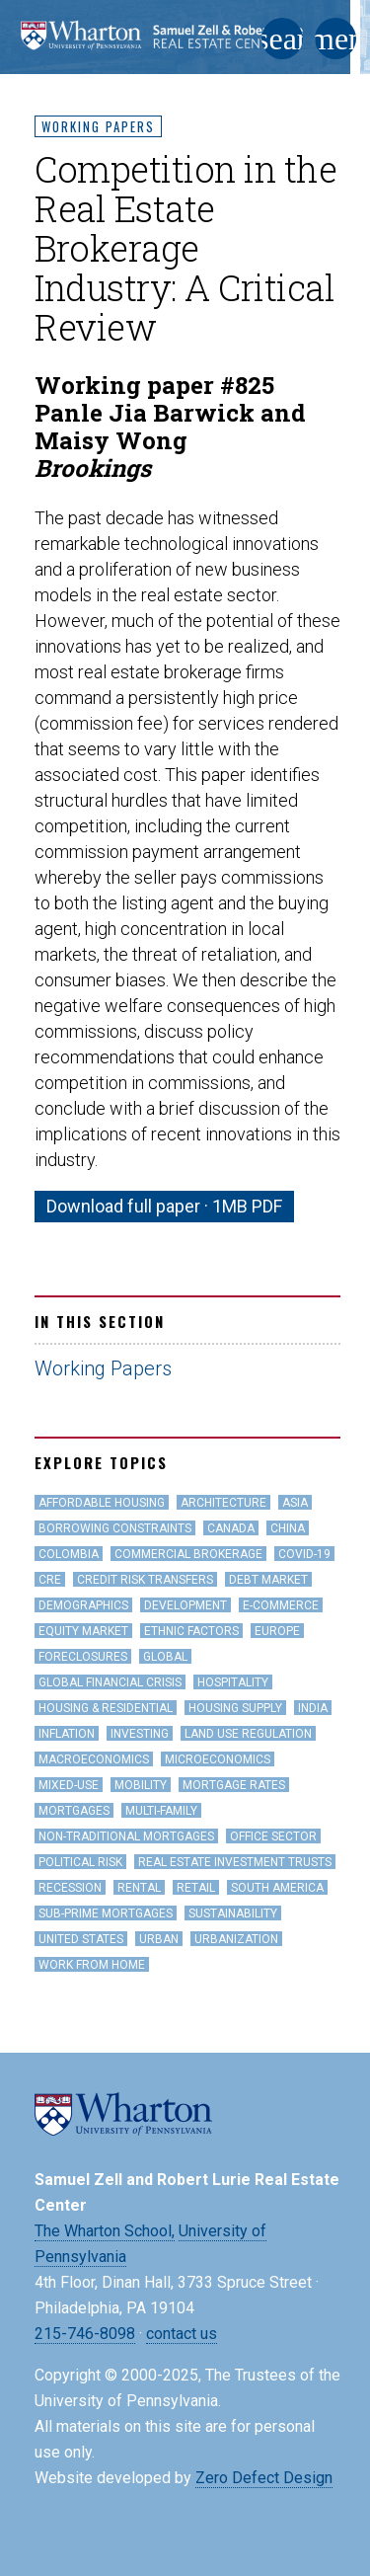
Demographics (83, 1605)
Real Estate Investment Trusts (235, 1862)
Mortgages (74, 1811)
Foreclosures (82, 1657)
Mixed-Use (68, 1785)
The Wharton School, (105, 2231)
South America (277, 1888)
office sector (273, 1836)
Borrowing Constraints (114, 1528)
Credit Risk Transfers (145, 1580)
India (313, 1708)
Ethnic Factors (191, 1631)
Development (185, 1605)
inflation (66, 1734)
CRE (49, 1580)
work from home (91, 1965)
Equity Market (83, 1631)
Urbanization (236, 1939)
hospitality (232, 1682)
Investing (140, 1734)
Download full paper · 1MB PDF (164, 1206)
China (287, 1528)
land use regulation (248, 1734)
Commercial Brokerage (188, 1554)
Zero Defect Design (264, 2477)
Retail (196, 1888)
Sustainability (232, 1913)
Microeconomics (217, 1759)
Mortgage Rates (234, 1785)
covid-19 (304, 1554)
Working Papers (98, 126)
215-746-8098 (85, 2333)
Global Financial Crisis (110, 1682)
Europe (277, 1631)
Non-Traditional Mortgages (126, 1836)
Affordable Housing (101, 1503)
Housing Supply (235, 1708)
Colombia (68, 1554)
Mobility (140, 1785)
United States (80, 1939)
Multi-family (161, 1811)
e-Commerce (281, 1605)
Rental (139, 1888)
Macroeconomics (93, 1759)
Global (165, 1657)
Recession (70, 1888)
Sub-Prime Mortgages (105, 1913)
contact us (181, 2333)
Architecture (223, 1503)
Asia (295, 1503)
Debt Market (268, 1580)
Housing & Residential (105, 1708)
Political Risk (80, 1862)
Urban (159, 1939)
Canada (231, 1528)
